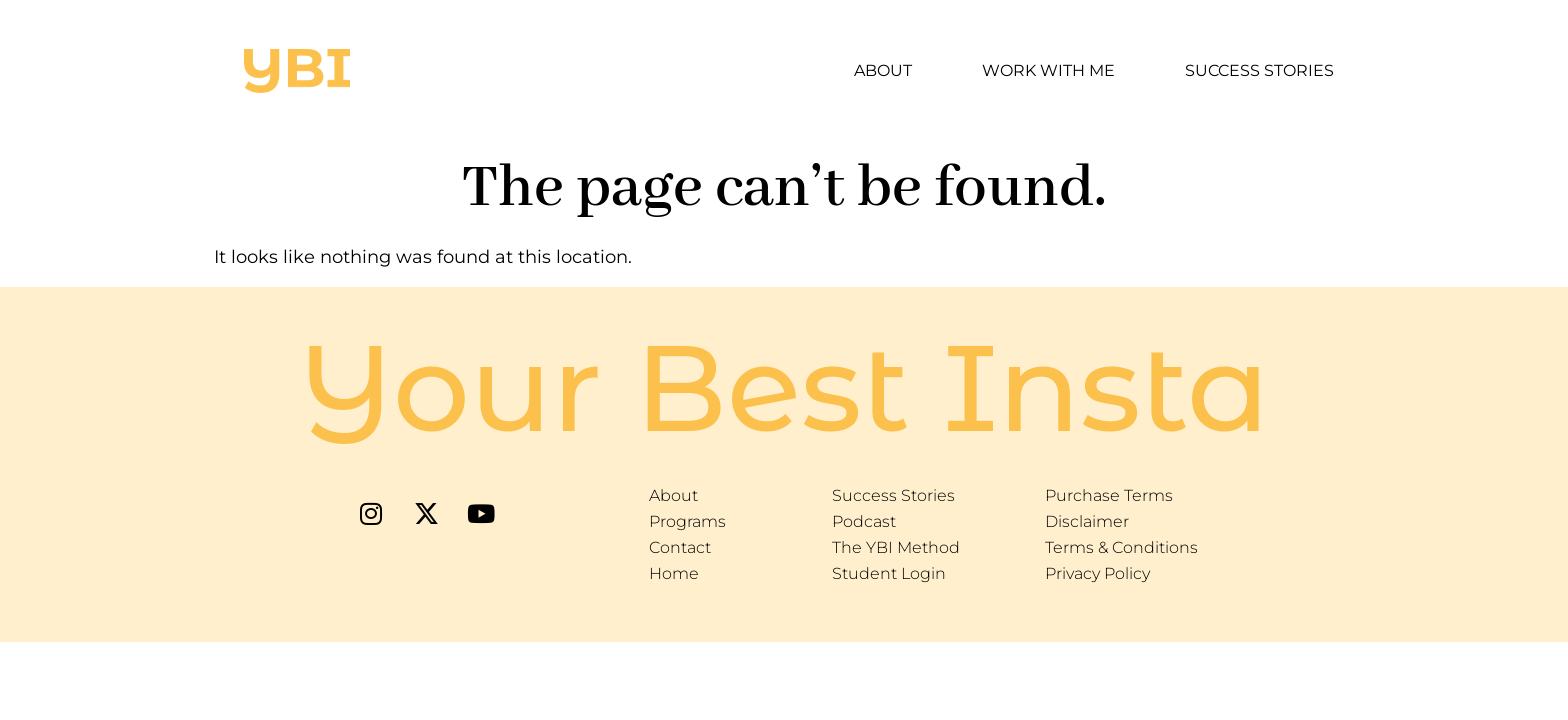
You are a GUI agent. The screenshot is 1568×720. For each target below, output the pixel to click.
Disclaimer (1087, 521)
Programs (687, 521)
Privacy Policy (1097, 573)
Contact (680, 547)
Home (674, 573)
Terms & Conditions (1121, 547)
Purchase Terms (1109, 495)
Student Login (889, 573)
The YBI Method (896, 547)
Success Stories (1259, 70)
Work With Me (1048, 70)
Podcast (864, 521)
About (883, 70)
